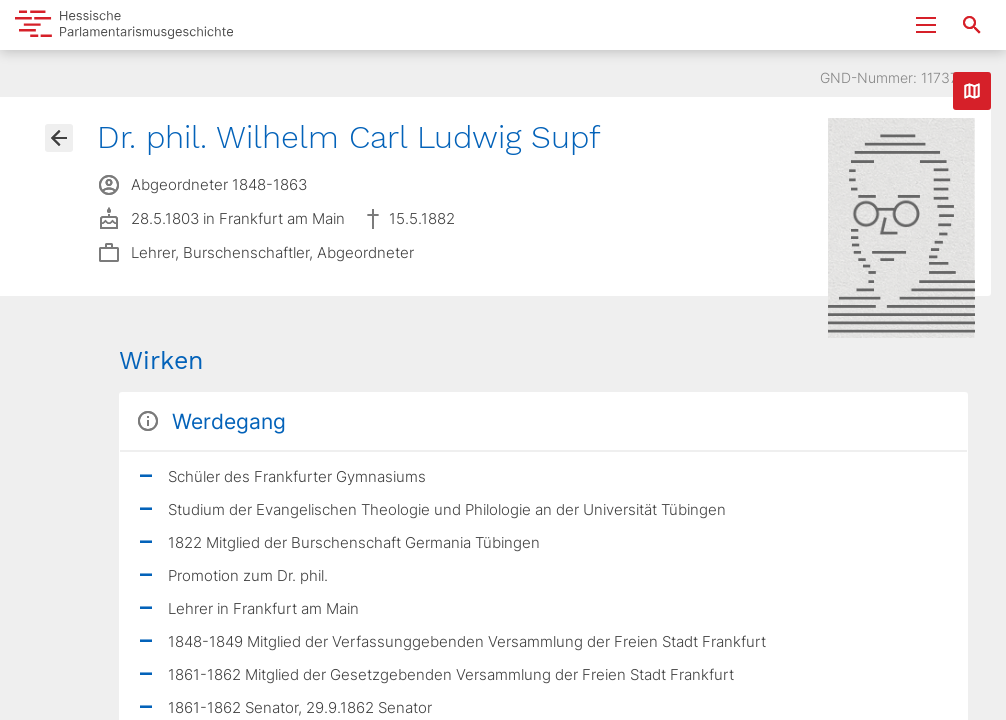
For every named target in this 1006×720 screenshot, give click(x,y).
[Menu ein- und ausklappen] (926, 25)
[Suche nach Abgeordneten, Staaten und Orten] (972, 25)
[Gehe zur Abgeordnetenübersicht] (59, 138)
